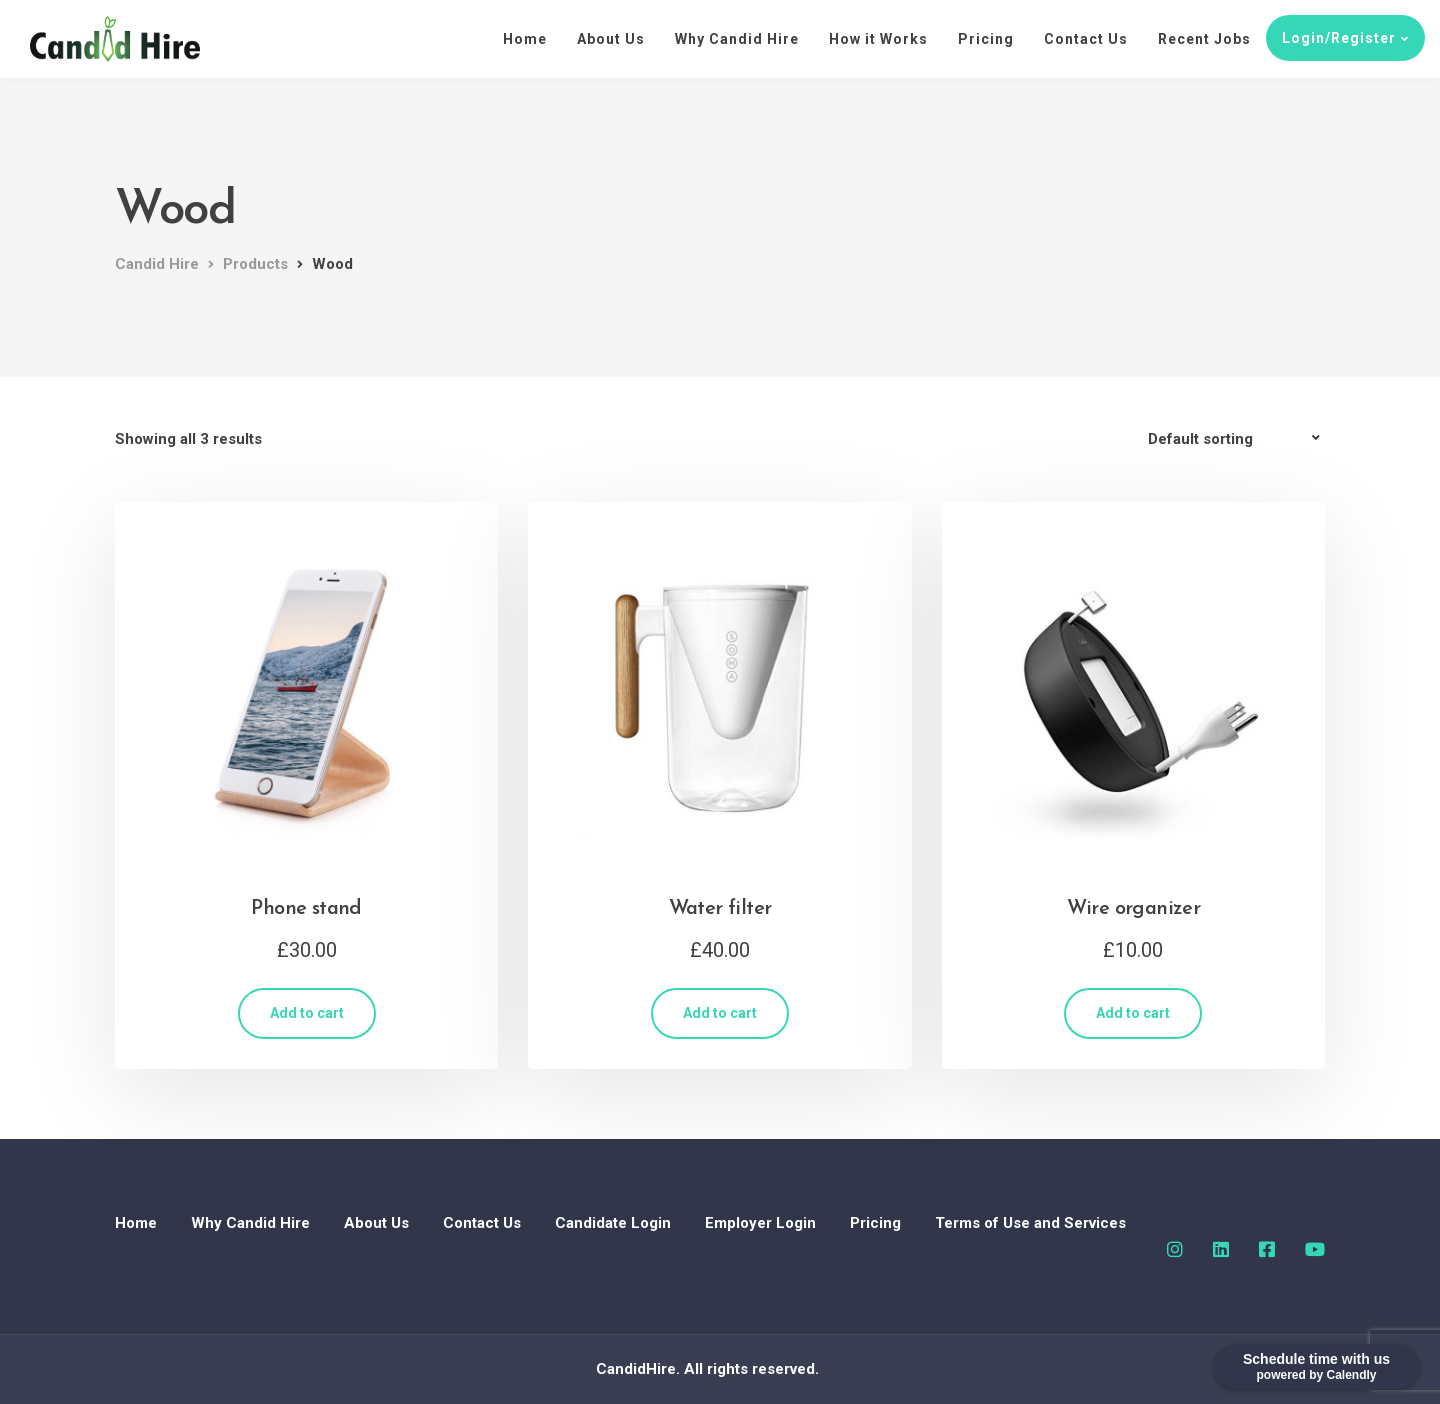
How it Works (878, 39)
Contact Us (1086, 39)
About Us (611, 39)
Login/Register (1339, 38)
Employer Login (760, 1223)
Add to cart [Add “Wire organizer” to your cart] (1133, 1013)
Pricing (986, 39)
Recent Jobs (1204, 39)
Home (525, 39)
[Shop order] (1236, 439)
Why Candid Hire (737, 39)
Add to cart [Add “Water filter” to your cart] (720, 1013)
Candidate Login (613, 1223)
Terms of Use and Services (1030, 1223)
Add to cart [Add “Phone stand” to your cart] (307, 1013)
